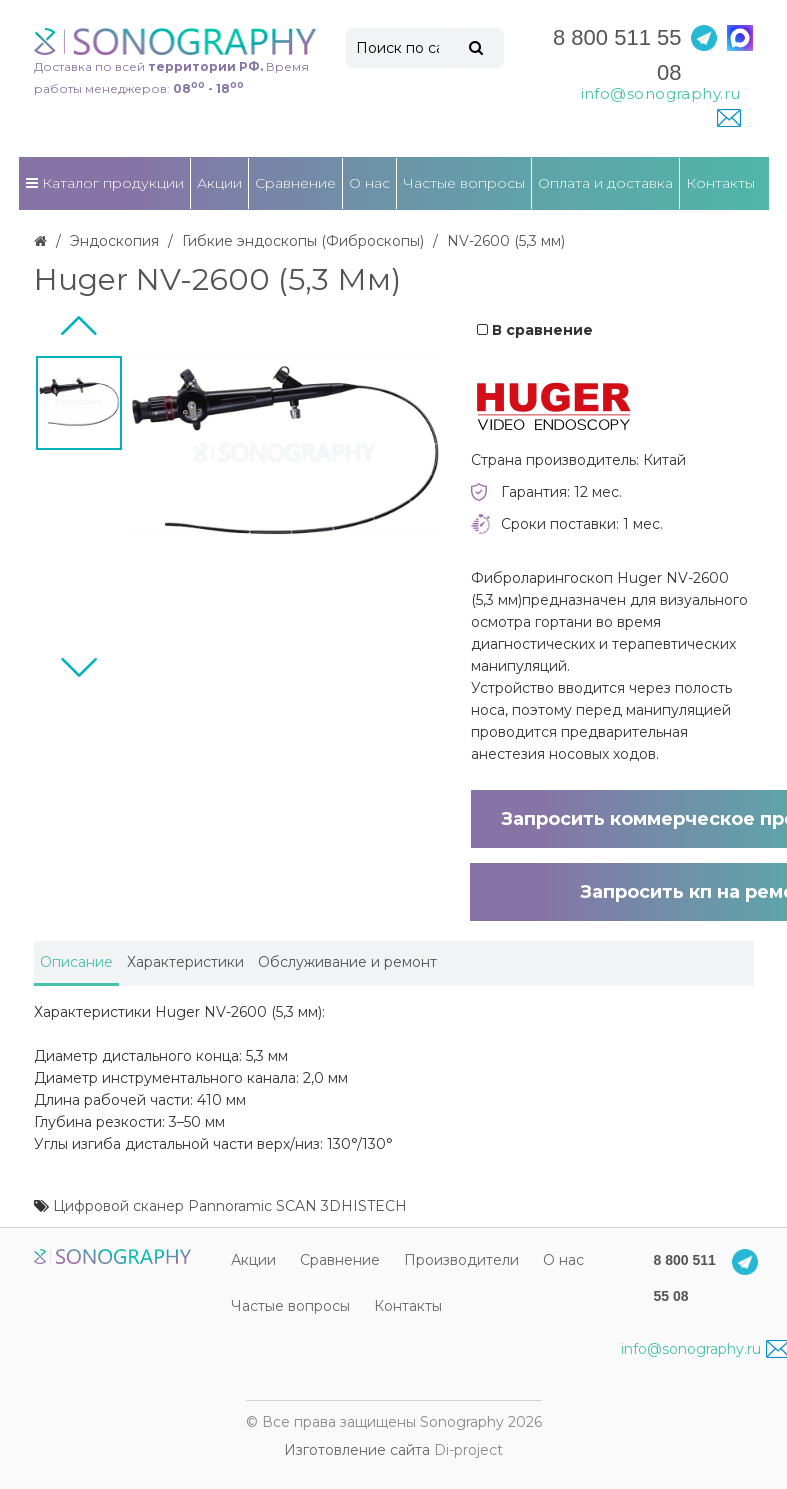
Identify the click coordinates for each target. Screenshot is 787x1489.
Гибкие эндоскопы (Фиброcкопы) (303, 241)
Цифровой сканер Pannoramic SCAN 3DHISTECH (230, 1206)
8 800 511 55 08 (617, 55)
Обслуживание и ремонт (347, 962)
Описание (76, 962)
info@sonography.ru (705, 1349)
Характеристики (185, 962)
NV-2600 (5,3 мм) (506, 241)
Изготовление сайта (357, 1450)
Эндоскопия (114, 241)
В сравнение (535, 330)
